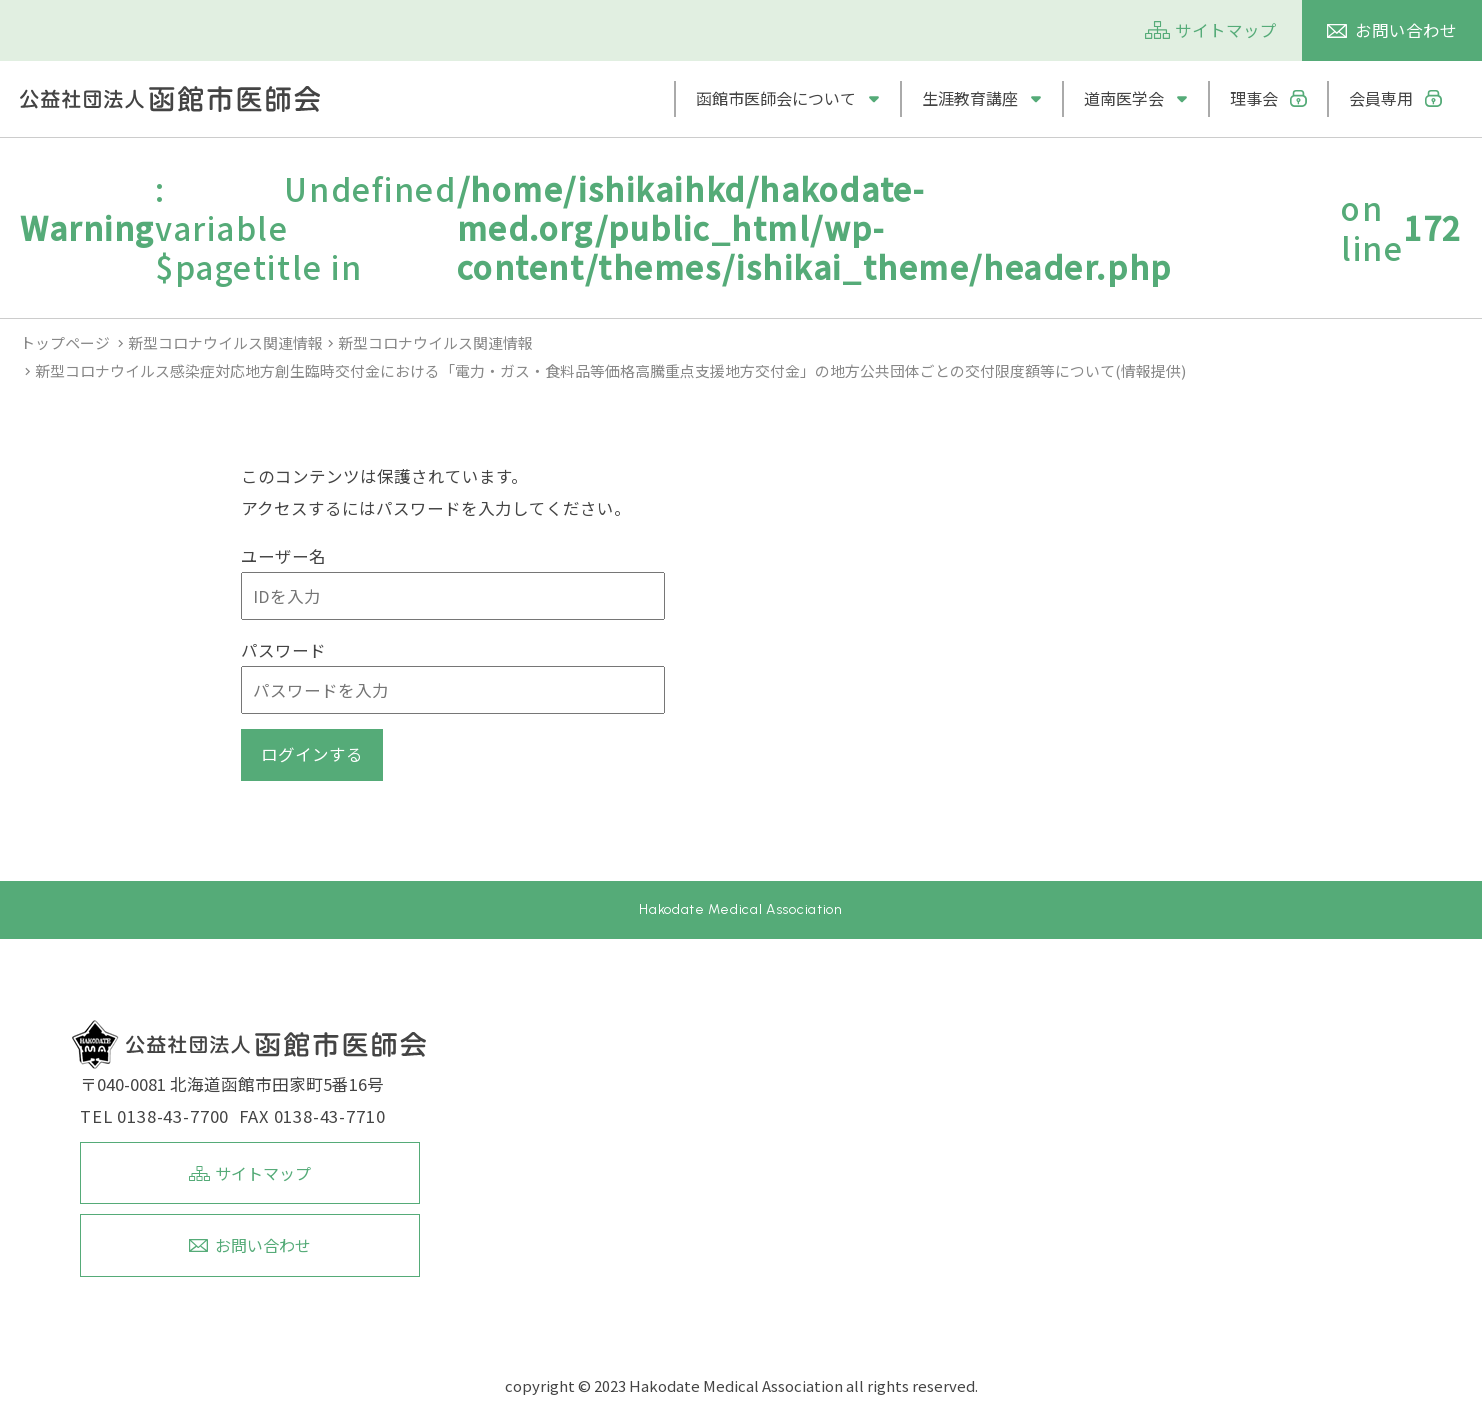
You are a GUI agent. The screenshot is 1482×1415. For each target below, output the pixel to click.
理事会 (1254, 98)
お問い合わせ (1406, 30)
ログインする (312, 754)
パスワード (283, 650)
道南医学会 (1124, 98)
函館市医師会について (776, 98)
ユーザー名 (283, 556)
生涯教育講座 (970, 98)
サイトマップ (1226, 30)
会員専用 (1381, 98)
